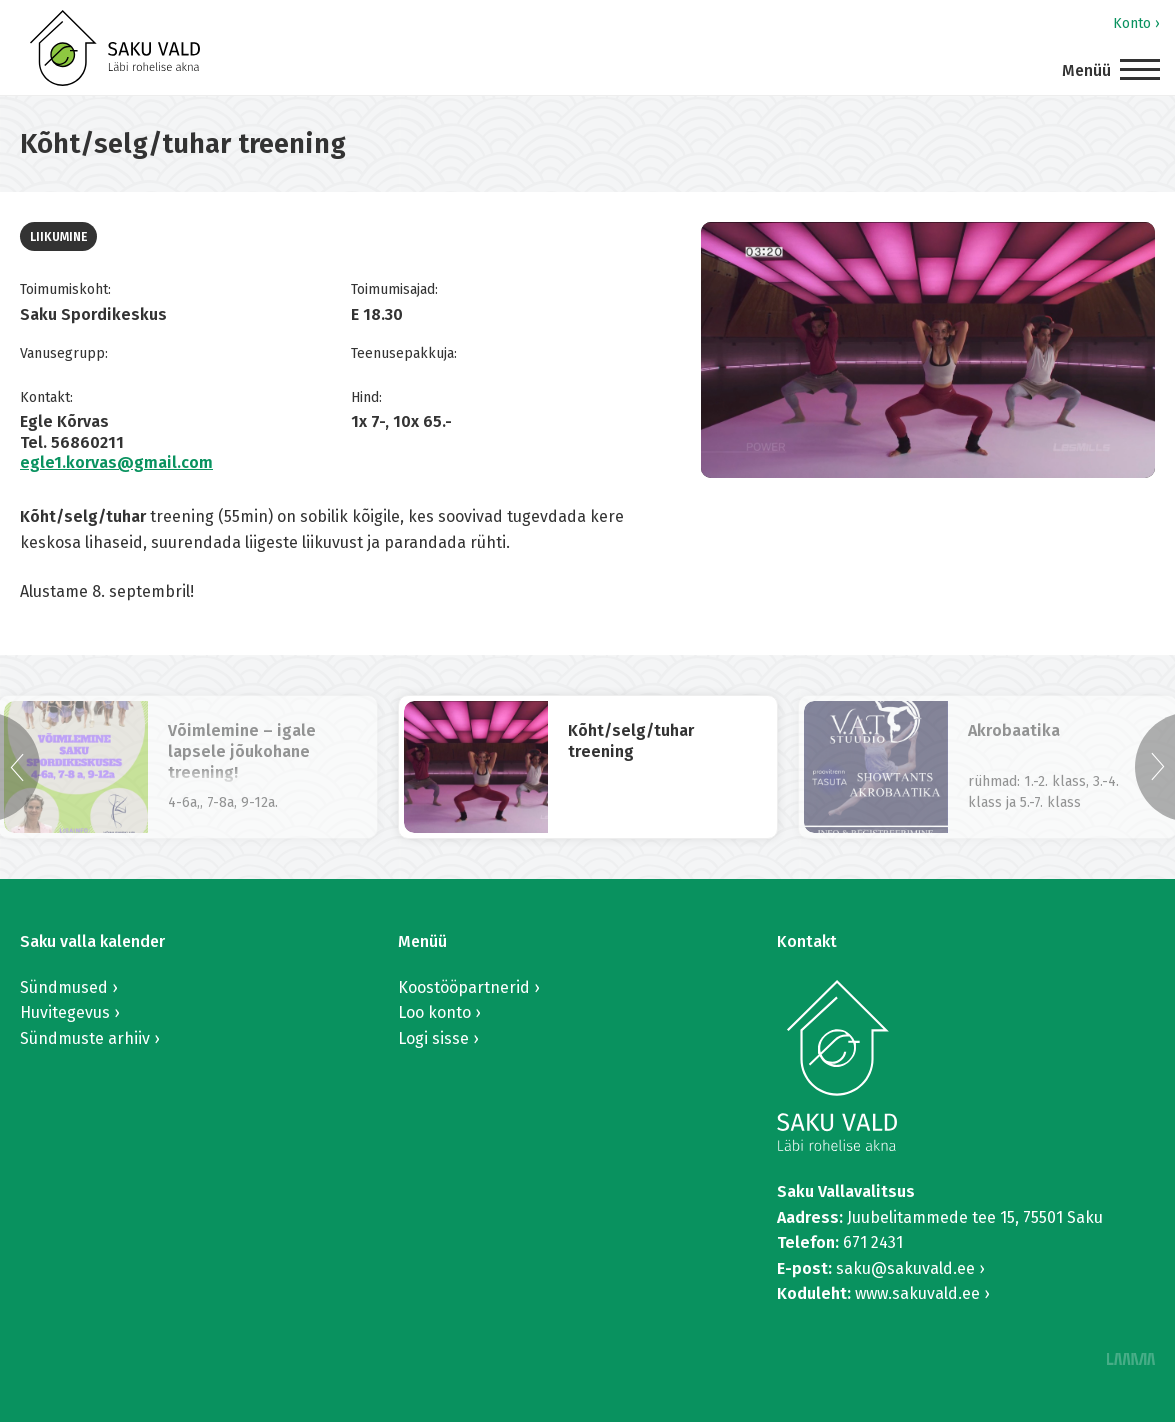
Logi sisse (433, 1038)
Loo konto (434, 1012)
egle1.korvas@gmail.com (116, 462)
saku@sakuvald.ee (905, 1268)
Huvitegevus (65, 1012)
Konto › (1136, 23)
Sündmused (64, 987)
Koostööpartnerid (464, 987)
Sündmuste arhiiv (85, 1038)
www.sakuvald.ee (917, 1293)
